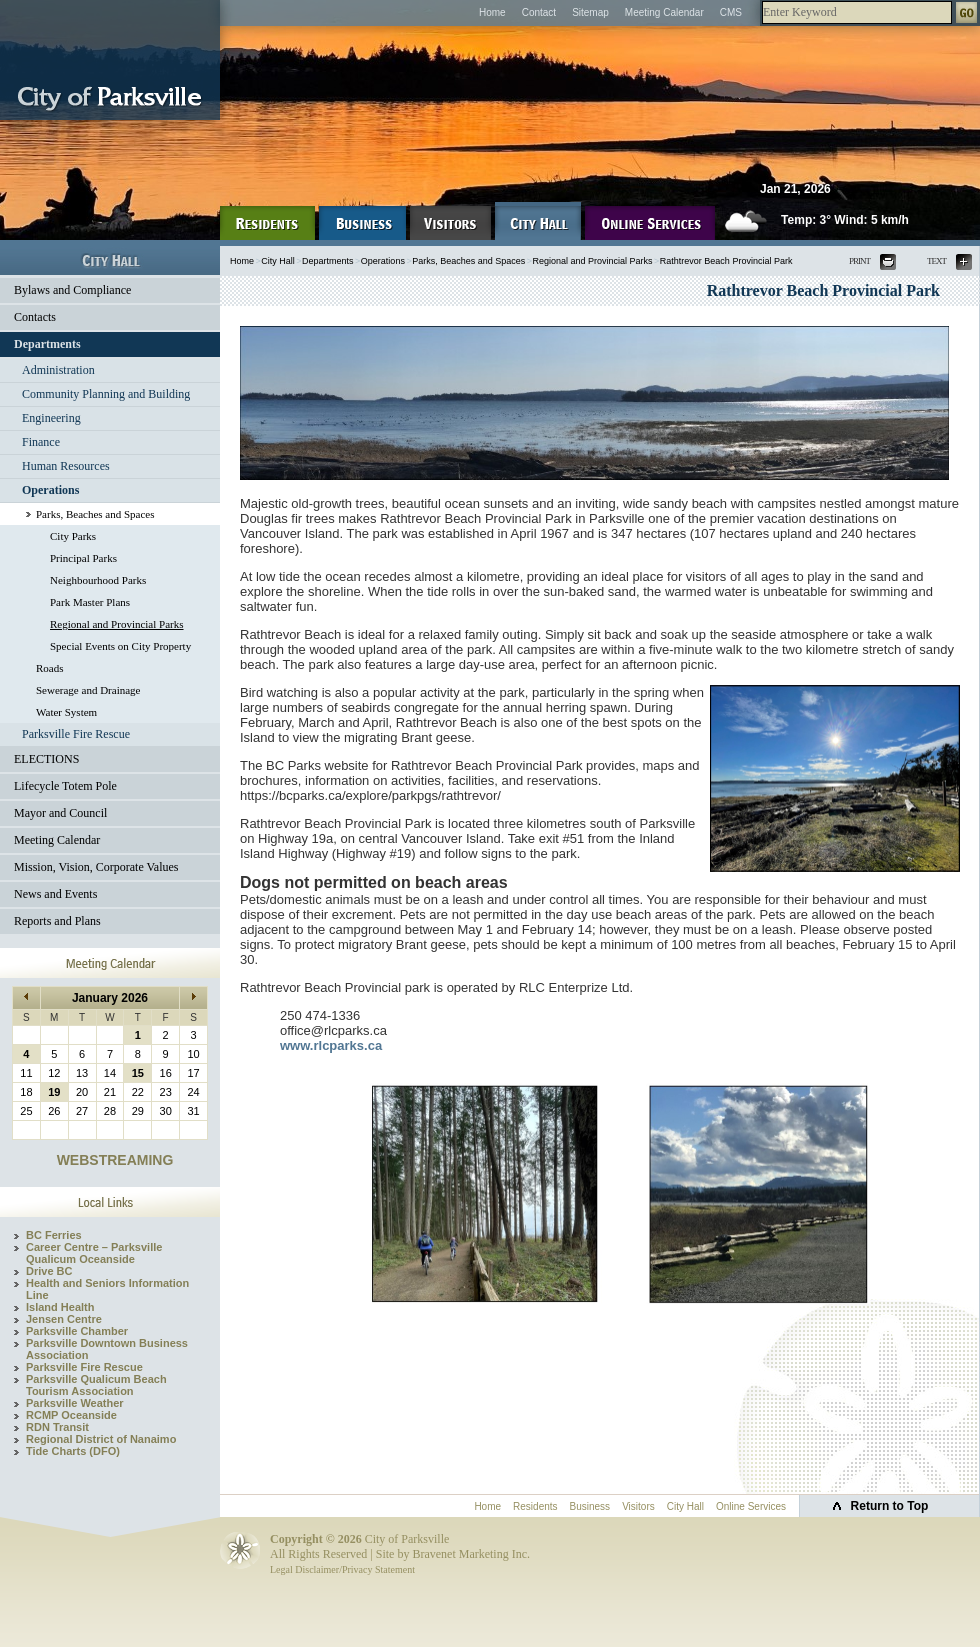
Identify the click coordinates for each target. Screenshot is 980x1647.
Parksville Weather (75, 1403)
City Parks (73, 536)
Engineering (51, 418)
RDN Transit (57, 1427)
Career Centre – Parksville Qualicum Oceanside (94, 1253)
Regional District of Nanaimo (101, 1439)
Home (492, 12)
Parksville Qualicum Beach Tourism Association (96, 1385)
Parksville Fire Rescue (76, 734)
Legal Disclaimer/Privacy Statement (342, 1569)
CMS (731, 12)
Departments (47, 344)
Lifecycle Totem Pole (65, 786)
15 (138, 1073)
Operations (50, 490)
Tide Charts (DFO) (73, 1451)
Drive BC (49, 1271)
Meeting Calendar (664, 12)
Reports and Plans (57, 921)
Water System (66, 712)
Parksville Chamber (77, 1331)
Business (590, 1506)
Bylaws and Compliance (72, 290)
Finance (41, 442)
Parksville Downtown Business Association (107, 1349)
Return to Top (890, 1506)
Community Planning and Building (106, 394)
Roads (50, 668)
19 (54, 1092)
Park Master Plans (90, 602)
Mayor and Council (60, 813)
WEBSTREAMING (115, 1160)
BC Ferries (54, 1235)
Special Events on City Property (120, 646)
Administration (58, 370)
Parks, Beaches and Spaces (95, 514)
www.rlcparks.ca (331, 1045)
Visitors (638, 1506)
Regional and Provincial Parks (117, 624)
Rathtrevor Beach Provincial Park (726, 261)
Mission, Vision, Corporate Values (96, 867)
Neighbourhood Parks (98, 580)
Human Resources (66, 466)
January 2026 (110, 998)
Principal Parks (83, 558)
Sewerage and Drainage (88, 690)
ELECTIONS (46, 759)
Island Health (60, 1307)
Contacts (35, 317)
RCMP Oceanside (71, 1415)
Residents (535, 1506)
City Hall (278, 261)
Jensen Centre (64, 1319)
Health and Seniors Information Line (107, 1289)
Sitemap (590, 12)
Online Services (751, 1506)
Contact (539, 12)
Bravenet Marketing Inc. (471, 1554)
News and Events (55, 894)
